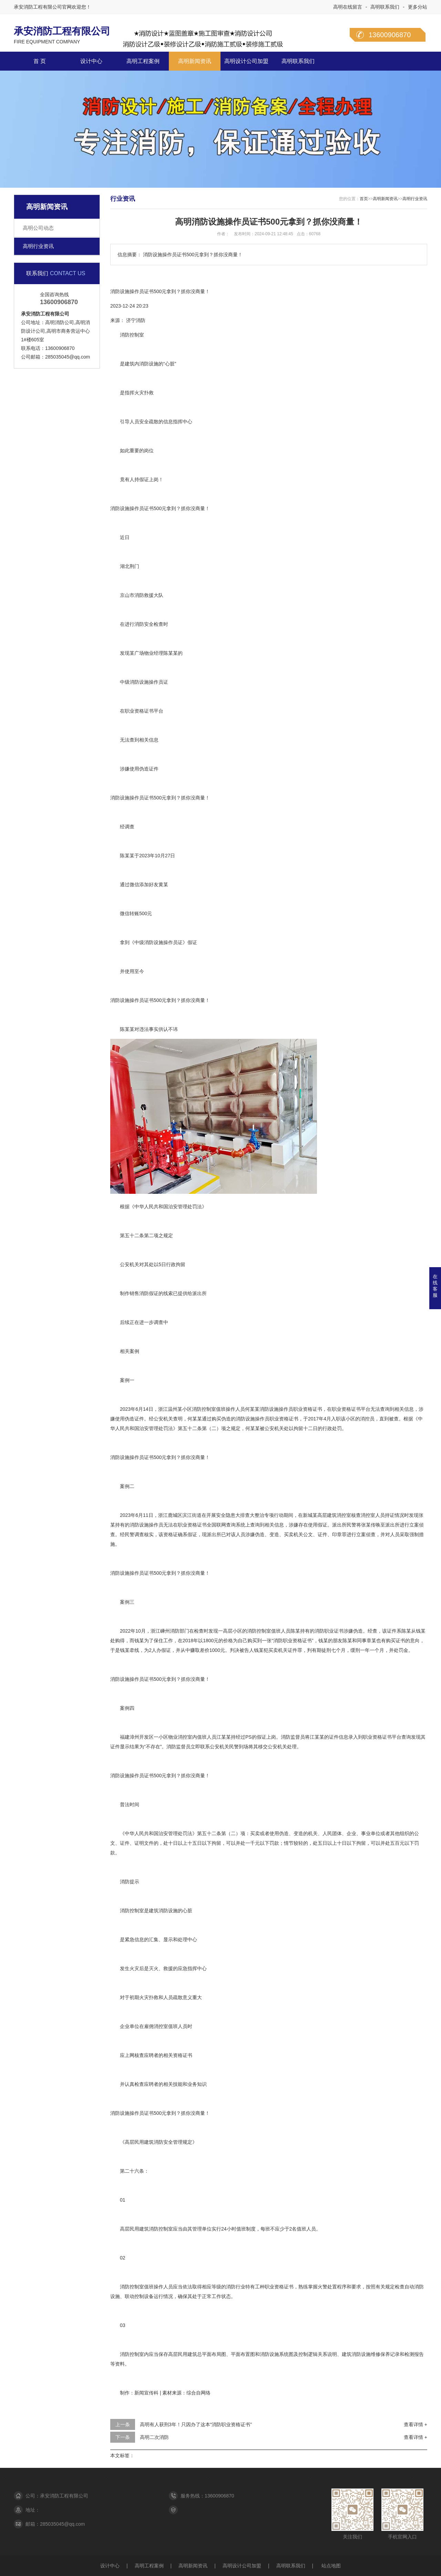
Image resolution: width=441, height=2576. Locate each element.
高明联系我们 (384, 7)
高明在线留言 (347, 7)
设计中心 (91, 61)
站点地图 (331, 2565)
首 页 (39, 61)
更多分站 (417, 7)
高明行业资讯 (38, 246)
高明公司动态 (38, 228)
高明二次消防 (154, 2437)
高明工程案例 (143, 61)
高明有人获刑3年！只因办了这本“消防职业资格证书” (196, 2424)
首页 (364, 198)
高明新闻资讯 (194, 61)
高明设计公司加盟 (246, 61)
